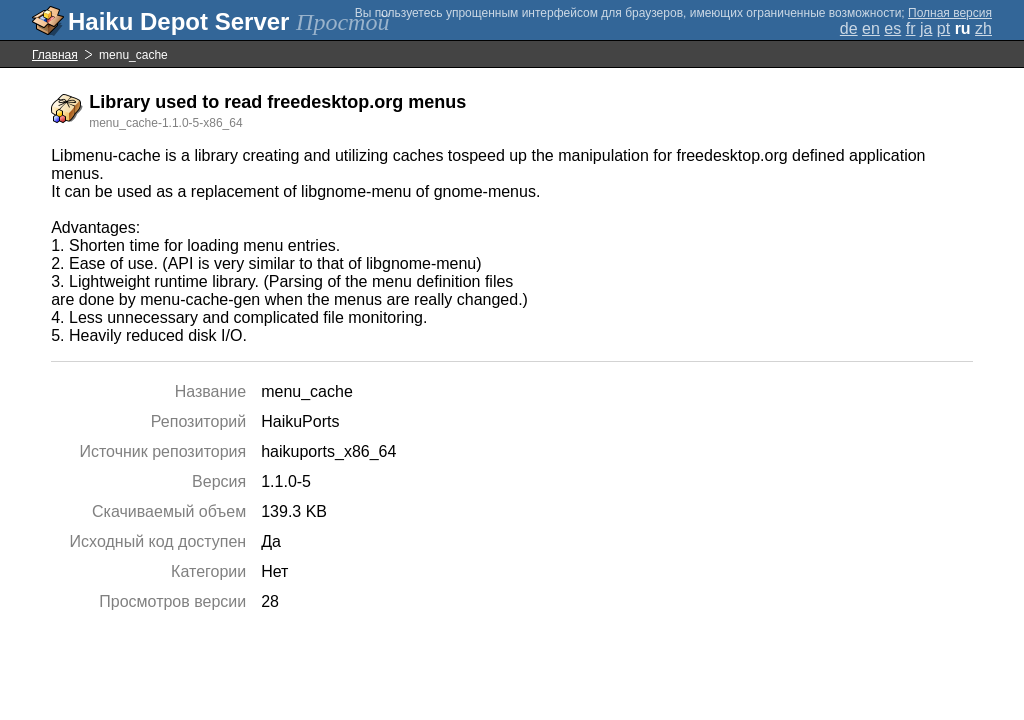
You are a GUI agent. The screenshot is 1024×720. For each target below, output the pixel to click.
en (871, 28)
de (849, 28)
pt (943, 28)
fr (911, 28)
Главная (55, 55)
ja (926, 28)
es (892, 28)
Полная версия (950, 13)
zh (983, 28)
